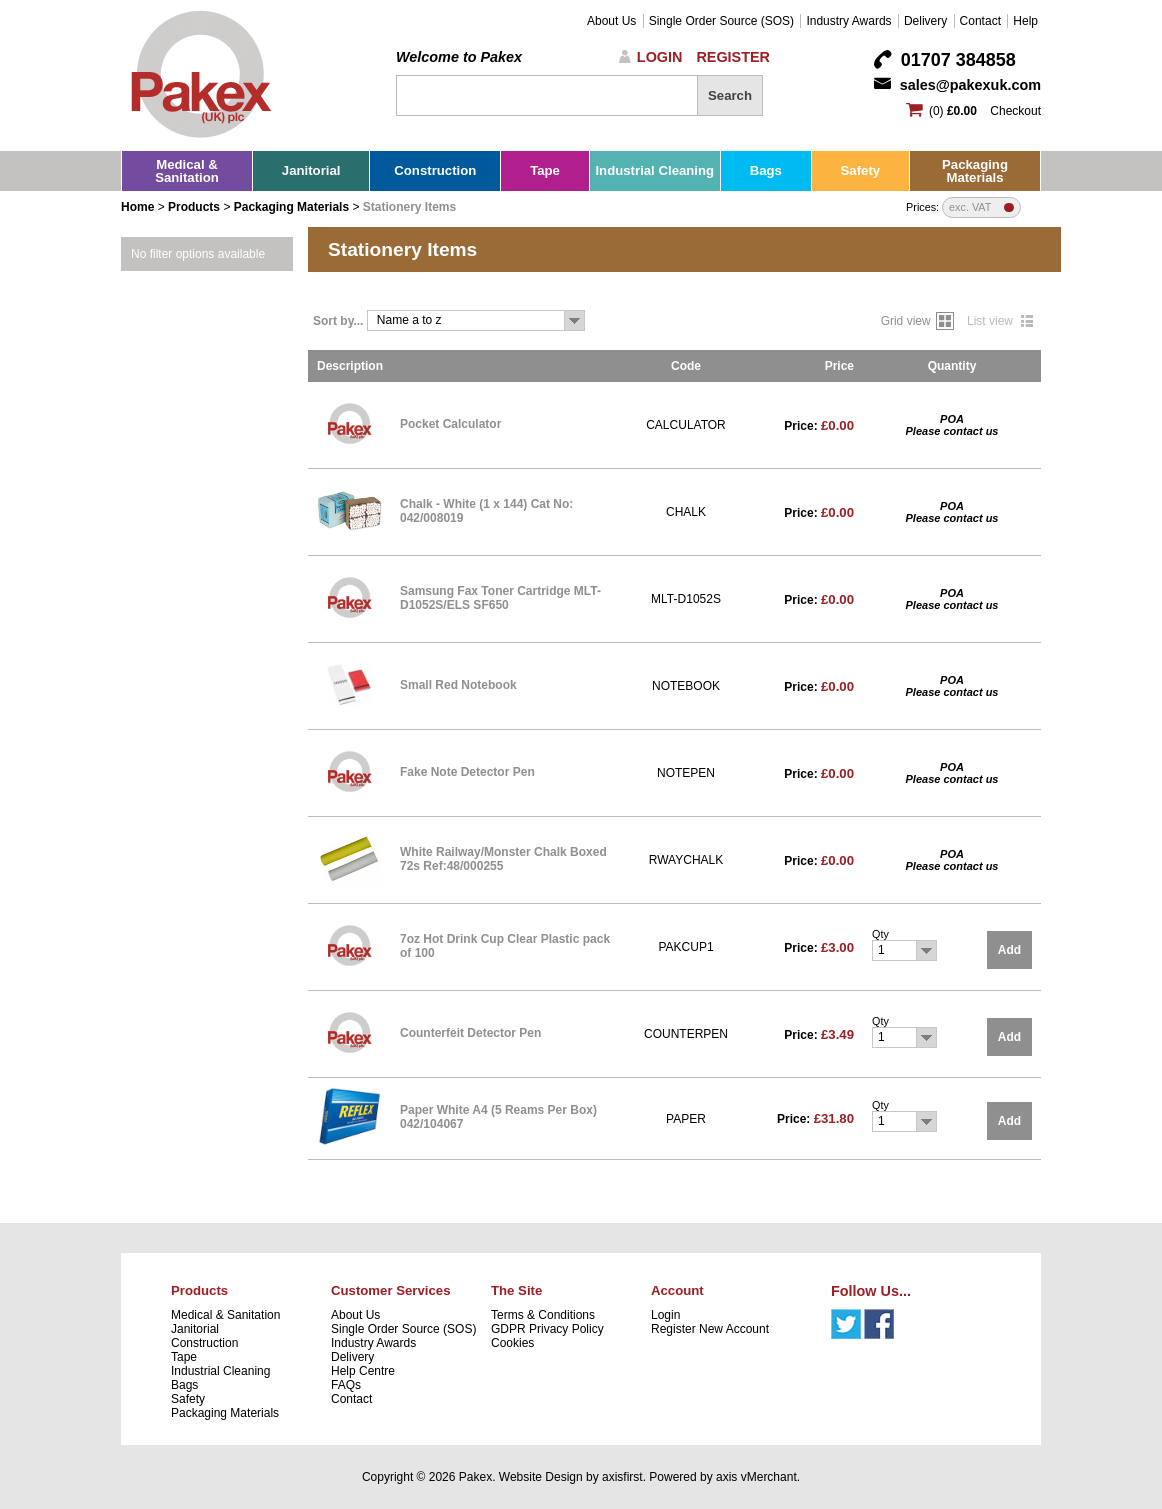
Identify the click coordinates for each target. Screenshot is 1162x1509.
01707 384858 (958, 60)
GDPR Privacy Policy (547, 1329)
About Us (611, 21)
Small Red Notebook (458, 685)
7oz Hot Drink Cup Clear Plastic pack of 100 (505, 946)
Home (137, 207)
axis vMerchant (756, 1477)
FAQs (346, 1385)
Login (660, 57)
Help (1025, 21)
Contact (980, 21)
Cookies (512, 1343)
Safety (861, 170)
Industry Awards (848, 21)
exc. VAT (970, 207)
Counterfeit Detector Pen (470, 1033)
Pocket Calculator (450, 424)
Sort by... (338, 321)
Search (730, 95)
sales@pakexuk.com (970, 85)
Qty (880, 934)
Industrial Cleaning (654, 170)
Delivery (925, 21)
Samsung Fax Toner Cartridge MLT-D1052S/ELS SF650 (500, 598)
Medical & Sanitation (187, 171)
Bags (766, 170)
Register (733, 57)
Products (194, 207)
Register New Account (710, 1329)
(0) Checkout (985, 111)
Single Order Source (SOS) (721, 21)
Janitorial (311, 170)
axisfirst (622, 1477)
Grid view (906, 321)
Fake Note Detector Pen (467, 772)
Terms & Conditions (543, 1315)
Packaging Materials (975, 171)
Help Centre (363, 1371)
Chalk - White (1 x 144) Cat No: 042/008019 (486, 511)
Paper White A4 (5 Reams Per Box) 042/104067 (498, 1117)
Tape (545, 170)
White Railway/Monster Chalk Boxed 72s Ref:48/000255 (503, 859)
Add (1009, 950)
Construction (435, 170)
